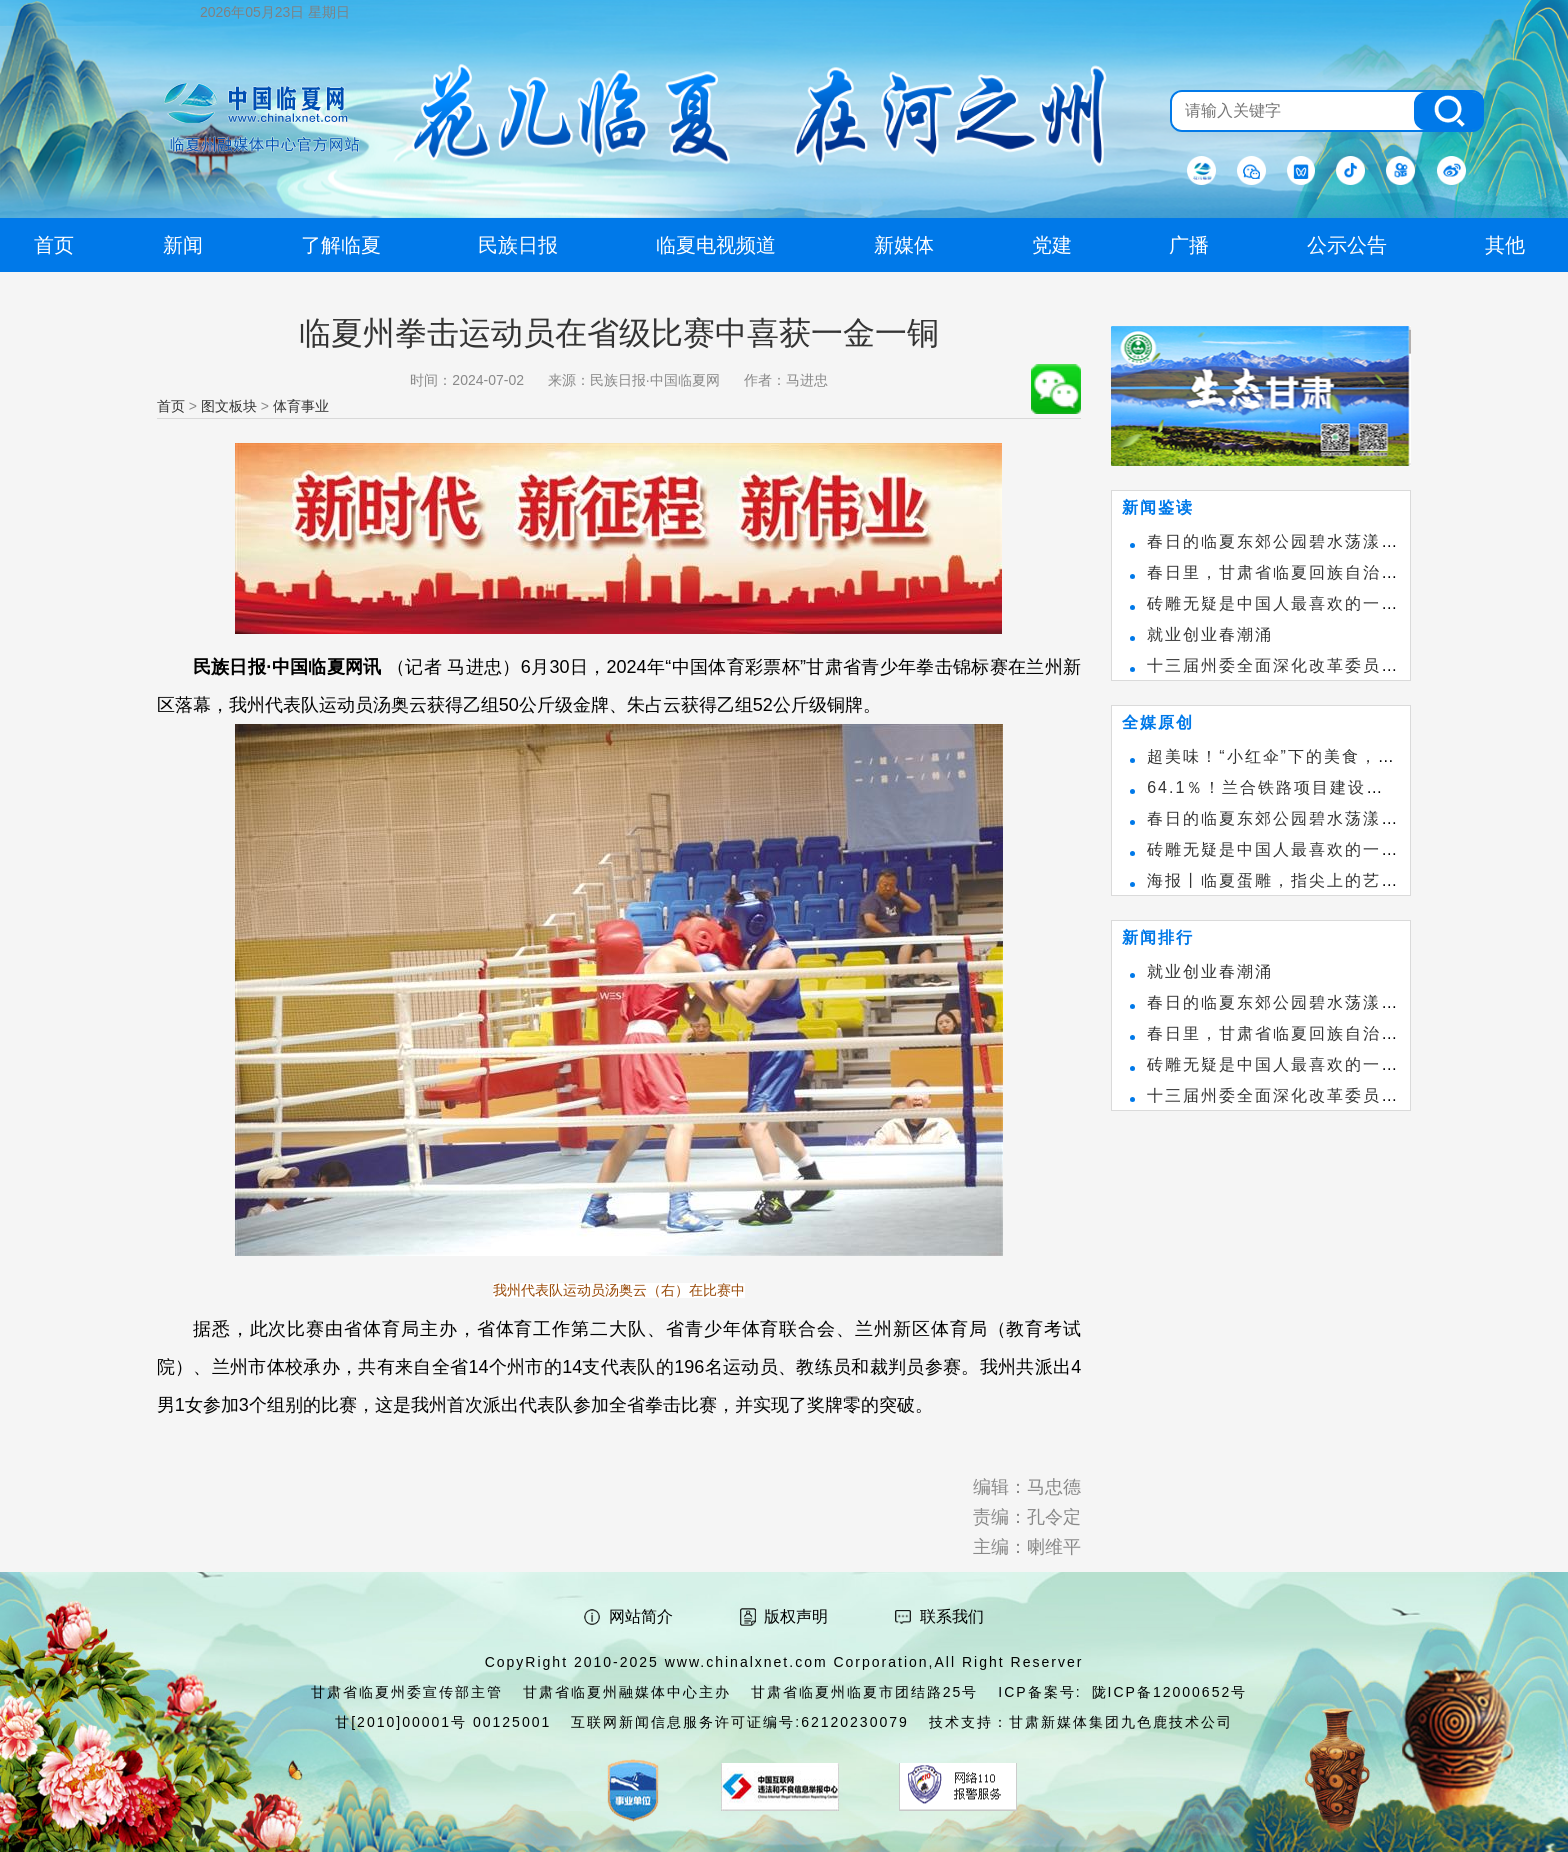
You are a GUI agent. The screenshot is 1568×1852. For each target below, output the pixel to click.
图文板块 (229, 406)
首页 (171, 406)
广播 (1189, 245)
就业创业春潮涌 (1210, 634)
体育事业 (301, 406)
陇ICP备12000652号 (1170, 1692)
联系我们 (952, 1616)
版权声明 (796, 1616)
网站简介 (641, 1616)
